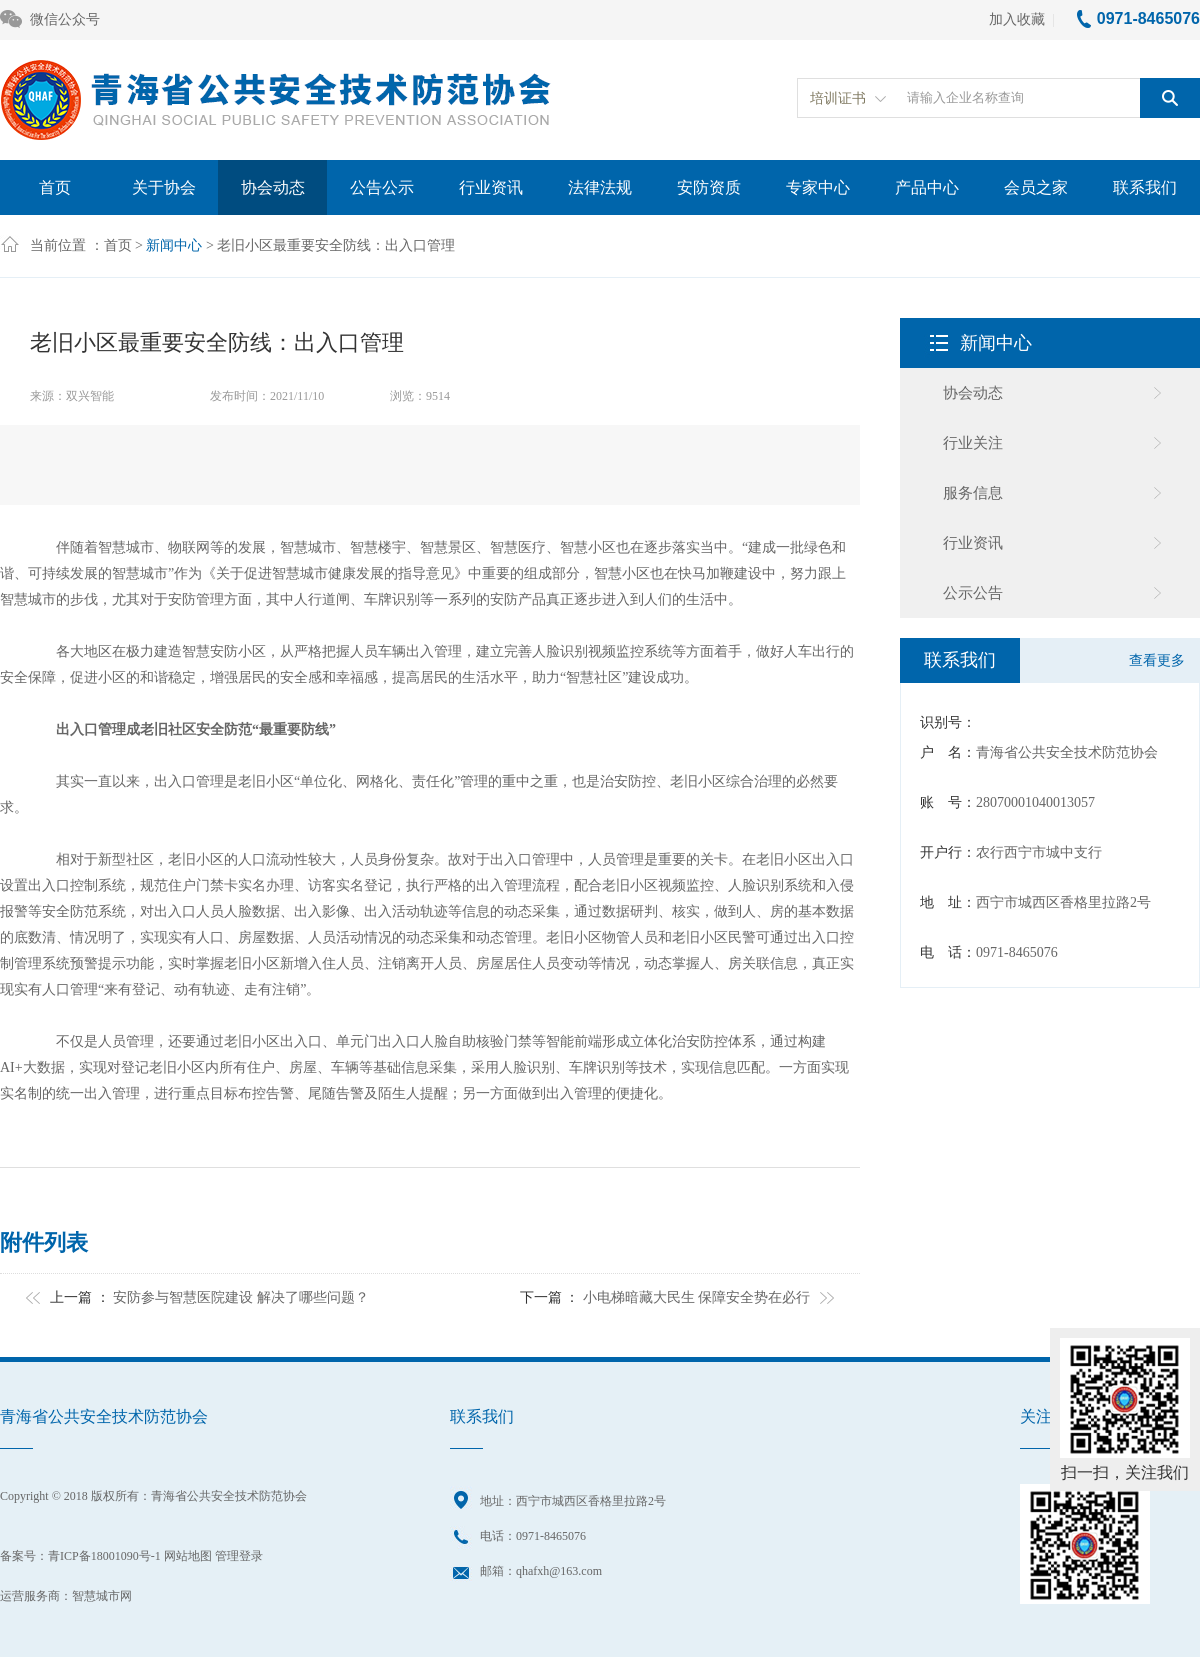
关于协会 (164, 187)
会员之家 (1036, 187)
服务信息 (973, 493)
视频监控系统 (630, 651)
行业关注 (973, 443)
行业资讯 (491, 187)
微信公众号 (50, 20)
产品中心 (927, 187)
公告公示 (382, 187)
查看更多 (1157, 660)
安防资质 (709, 187)
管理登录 (239, 1556)
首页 (55, 187)
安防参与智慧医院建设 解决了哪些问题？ (241, 1297)
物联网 (189, 547)
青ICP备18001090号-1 (104, 1556)
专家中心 (818, 187)
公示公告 (973, 593)
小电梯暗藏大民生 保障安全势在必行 (697, 1297)
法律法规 (600, 187)
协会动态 (273, 187)
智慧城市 (126, 547)
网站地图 (188, 1556)
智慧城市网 (102, 1596)
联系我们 (1145, 187)
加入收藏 (1017, 19)
